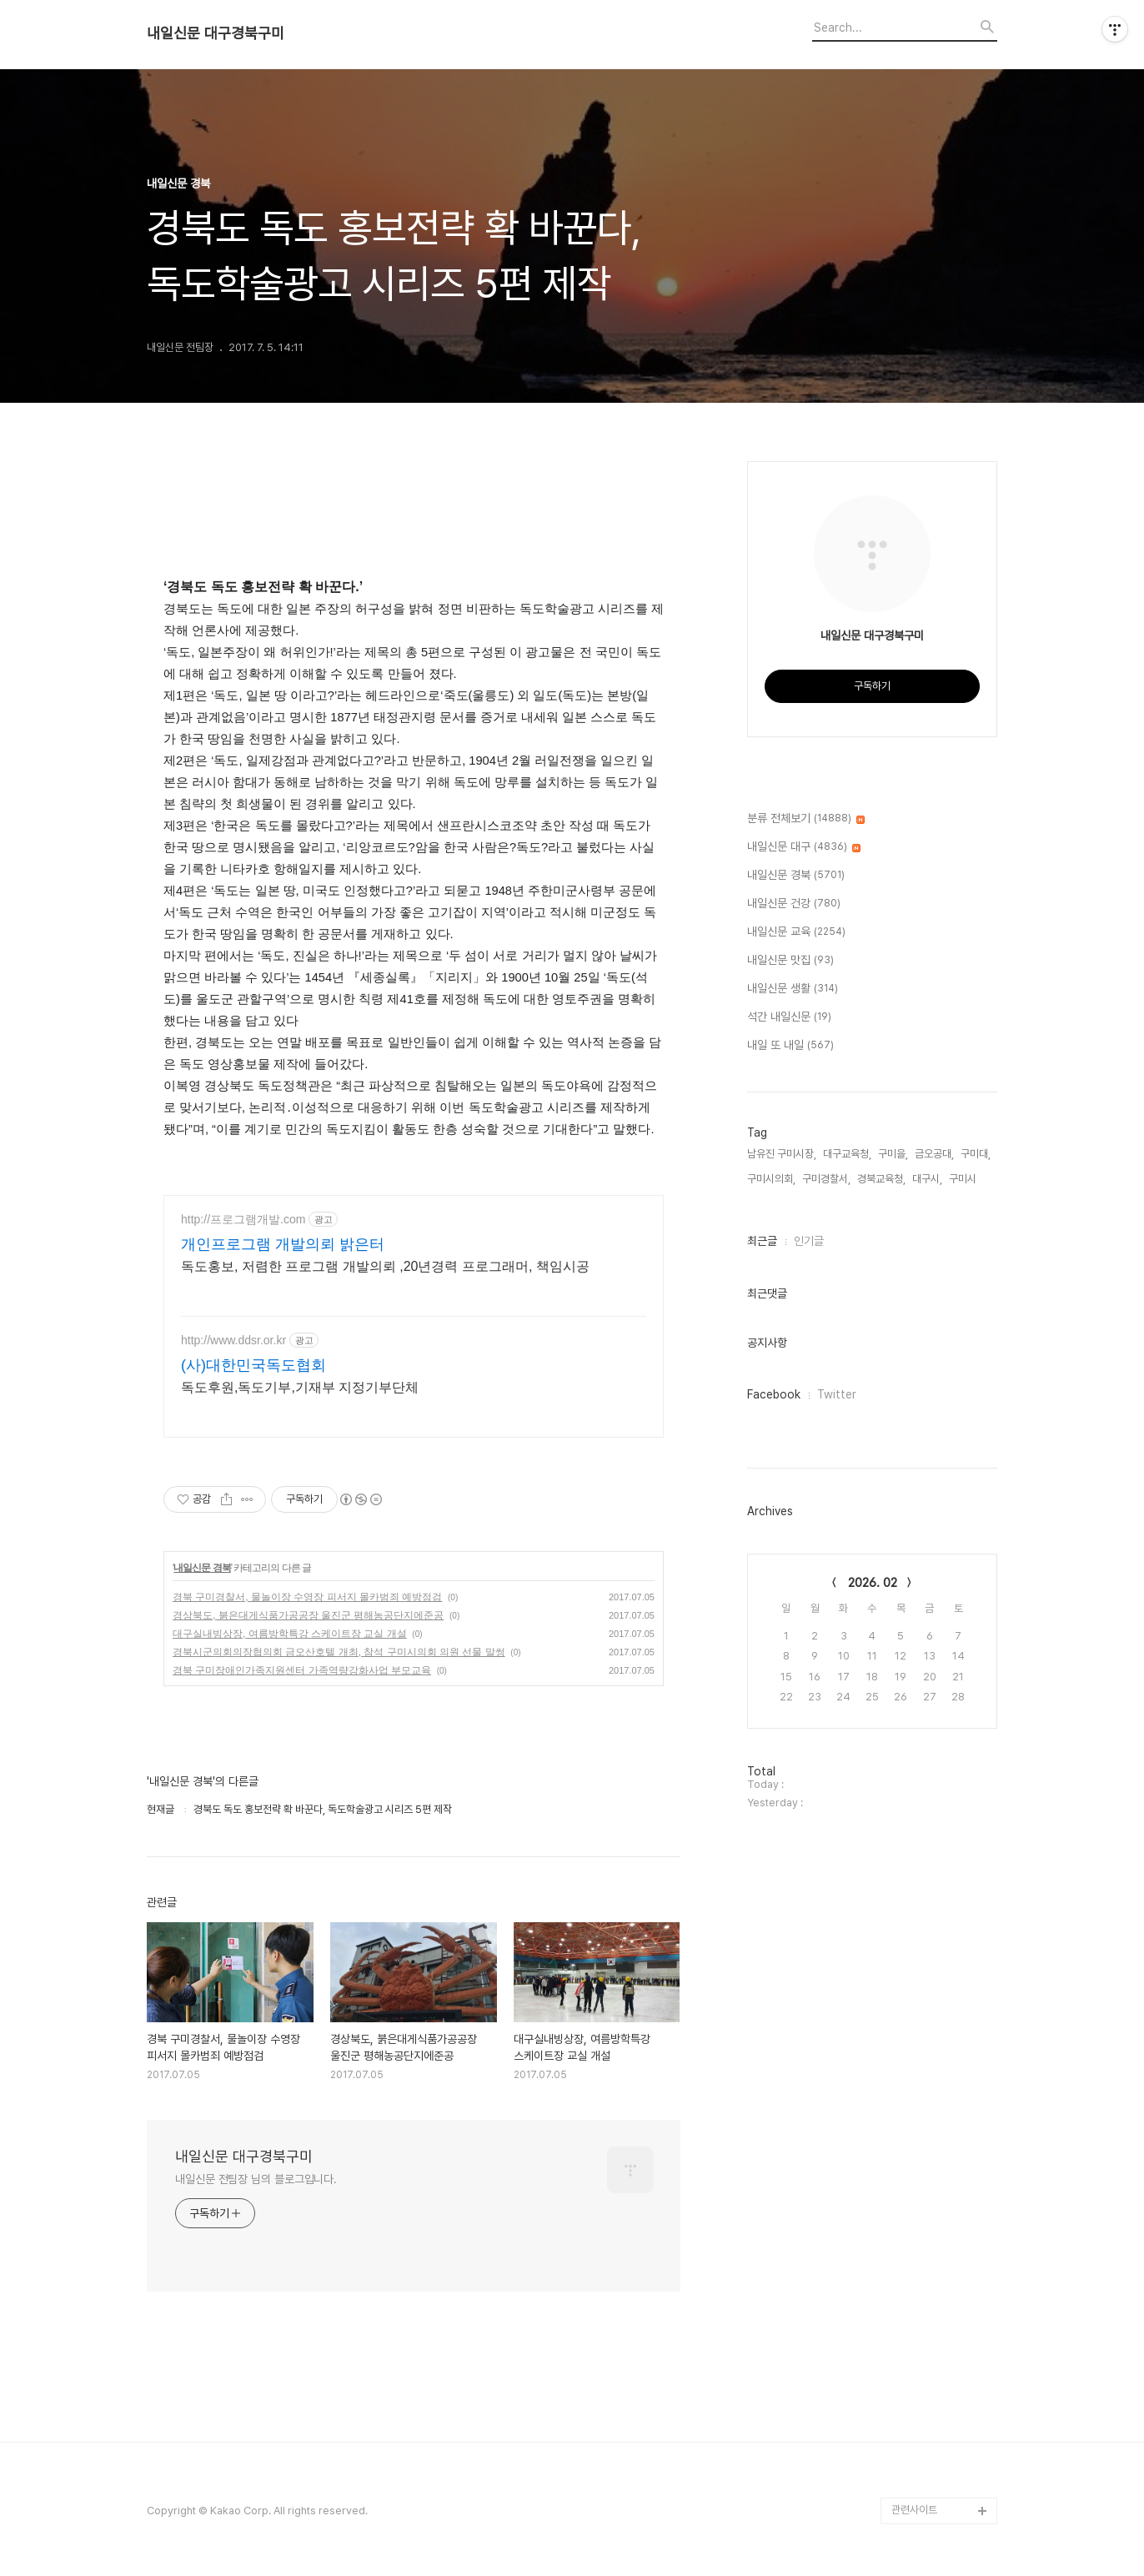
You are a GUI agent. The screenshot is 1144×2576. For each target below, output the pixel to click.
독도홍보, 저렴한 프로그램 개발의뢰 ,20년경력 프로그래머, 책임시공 (385, 1266)
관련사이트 (914, 2509)
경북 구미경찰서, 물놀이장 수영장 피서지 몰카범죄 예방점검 (307, 1597)
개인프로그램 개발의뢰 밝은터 (282, 1244)
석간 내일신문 (789, 1017)
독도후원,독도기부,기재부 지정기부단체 (300, 1387)
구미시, (964, 1179)
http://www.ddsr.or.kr (233, 1340)
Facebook (773, 1394)
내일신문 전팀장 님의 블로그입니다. (256, 2179)
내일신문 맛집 (790, 960)
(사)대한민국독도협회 (253, 1365)
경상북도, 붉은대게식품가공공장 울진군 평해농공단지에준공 (308, 1615)
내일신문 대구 (804, 847)
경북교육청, (881, 1179)
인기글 (809, 1241)
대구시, (927, 1179)
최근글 (762, 1241)
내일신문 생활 (792, 989)
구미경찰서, (826, 1179)
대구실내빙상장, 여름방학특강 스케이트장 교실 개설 (290, 1634)
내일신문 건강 (793, 904)
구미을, (893, 1153)
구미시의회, (771, 1179)
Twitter (836, 1394)
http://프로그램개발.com (243, 1219)
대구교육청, (847, 1153)
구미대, (976, 1153)
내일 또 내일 (790, 1045)
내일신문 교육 (796, 932)
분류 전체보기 (806, 819)
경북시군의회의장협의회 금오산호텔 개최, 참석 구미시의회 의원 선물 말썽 (339, 1652)
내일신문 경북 (201, 1568)
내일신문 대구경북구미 (215, 33)
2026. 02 (872, 1582)
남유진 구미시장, (781, 1153)
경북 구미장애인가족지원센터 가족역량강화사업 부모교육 (302, 1670)
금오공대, (934, 1153)
